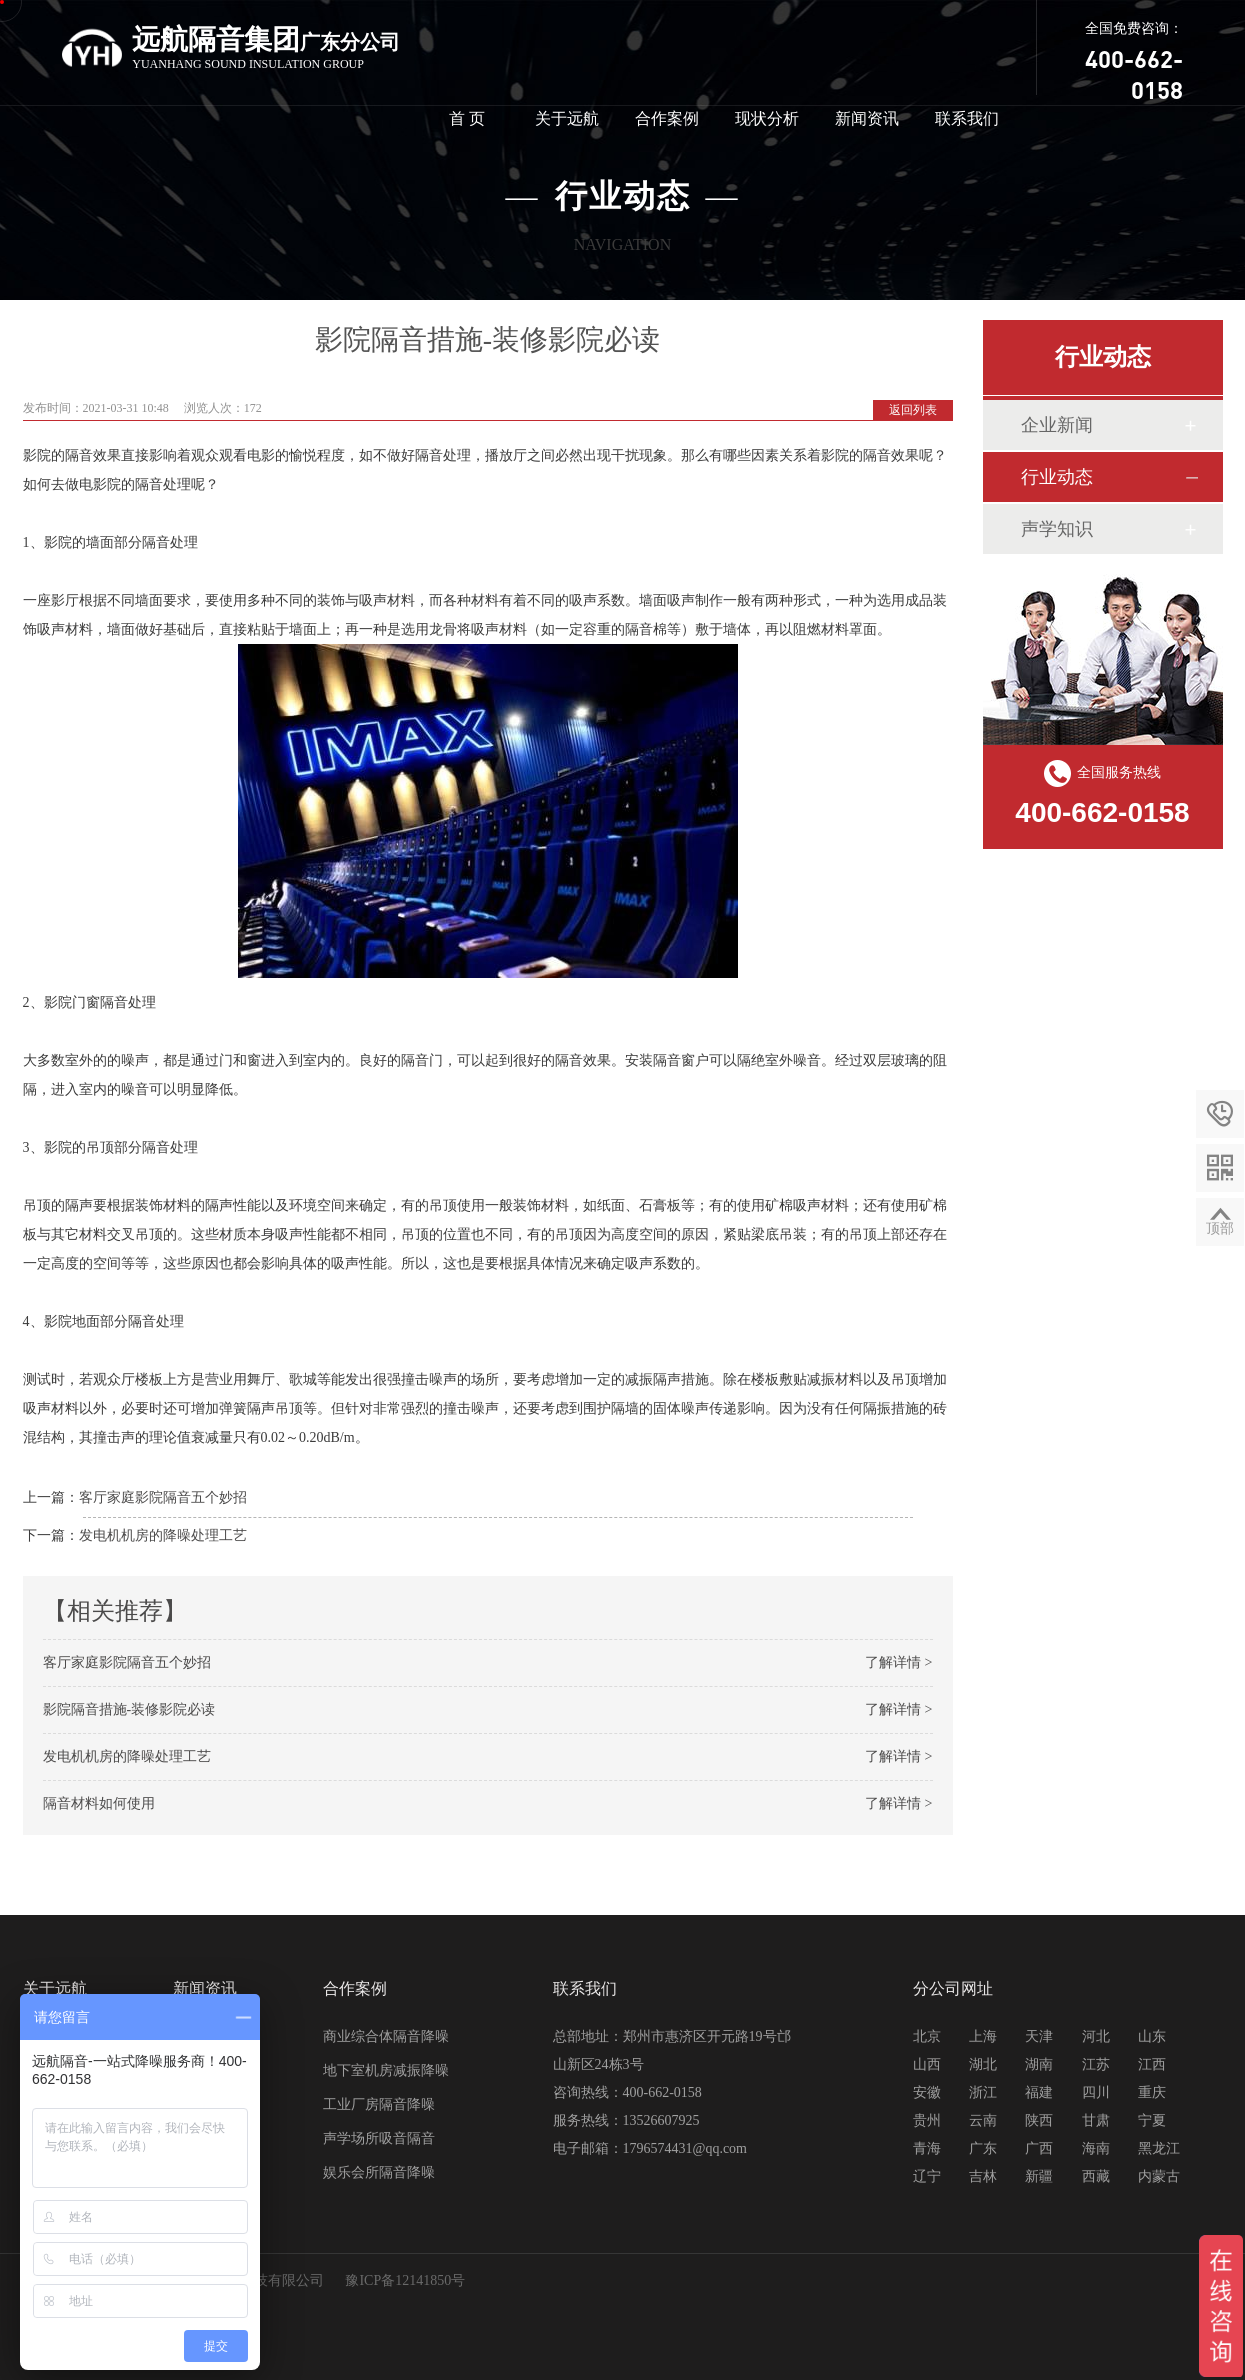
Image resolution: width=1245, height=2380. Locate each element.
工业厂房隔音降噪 (379, 2104)
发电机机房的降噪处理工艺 (163, 1535)
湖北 (983, 2064)
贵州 (927, 2120)
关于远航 (567, 118)
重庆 (1152, 2092)
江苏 (1096, 2064)
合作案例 (667, 118)
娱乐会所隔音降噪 (379, 2172)
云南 (983, 2120)
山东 (1152, 2036)
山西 (927, 2064)
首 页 (467, 118)
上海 (983, 2036)
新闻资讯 (867, 118)
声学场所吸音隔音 (379, 2138)
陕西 (1039, 2120)
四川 (1096, 2092)
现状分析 (767, 118)
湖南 (1039, 2064)
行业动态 (1057, 477)
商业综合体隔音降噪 (386, 2036)
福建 (1039, 2092)
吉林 (983, 2176)
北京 (927, 2036)
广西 (1039, 2148)
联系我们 (967, 118)
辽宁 (927, 2176)
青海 (927, 2148)
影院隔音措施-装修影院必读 (129, 1709)
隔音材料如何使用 (99, 1803)
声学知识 (1057, 529)
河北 (1096, 2036)
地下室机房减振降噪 (386, 2070)
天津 (1039, 2036)
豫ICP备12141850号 (405, 2280)
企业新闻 (1057, 425)
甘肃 (1096, 2120)
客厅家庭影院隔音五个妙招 (163, 1497)
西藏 (1096, 2176)
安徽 (927, 2092)
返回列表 (913, 410)
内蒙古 (1159, 2176)
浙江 (983, 2092)
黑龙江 (1159, 2148)
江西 (1152, 2064)
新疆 (1039, 2176)
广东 (983, 2148)
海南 (1096, 2148)
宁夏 (1152, 2120)
